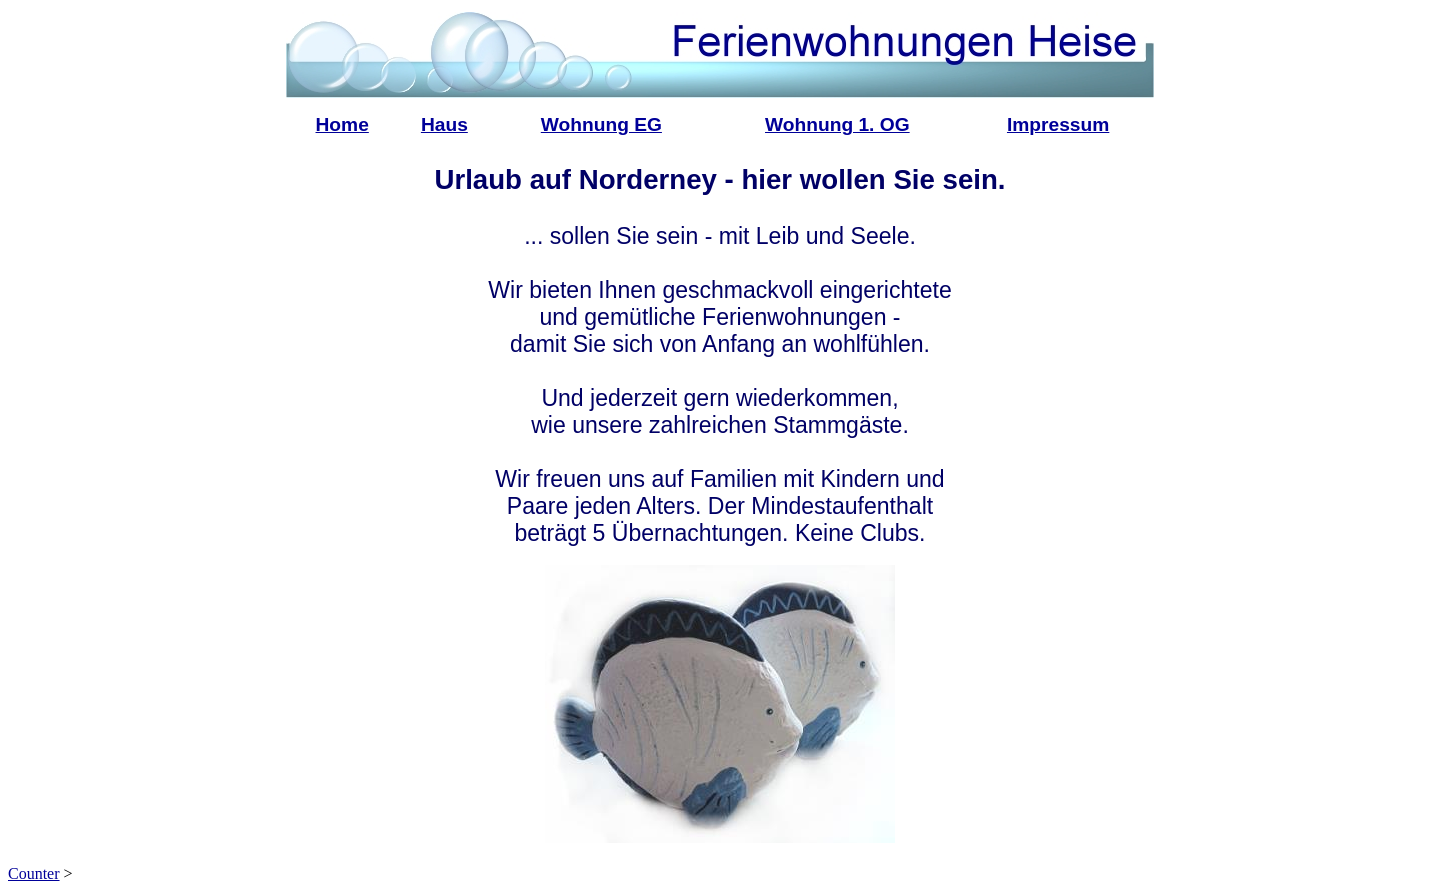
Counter (34, 873)
